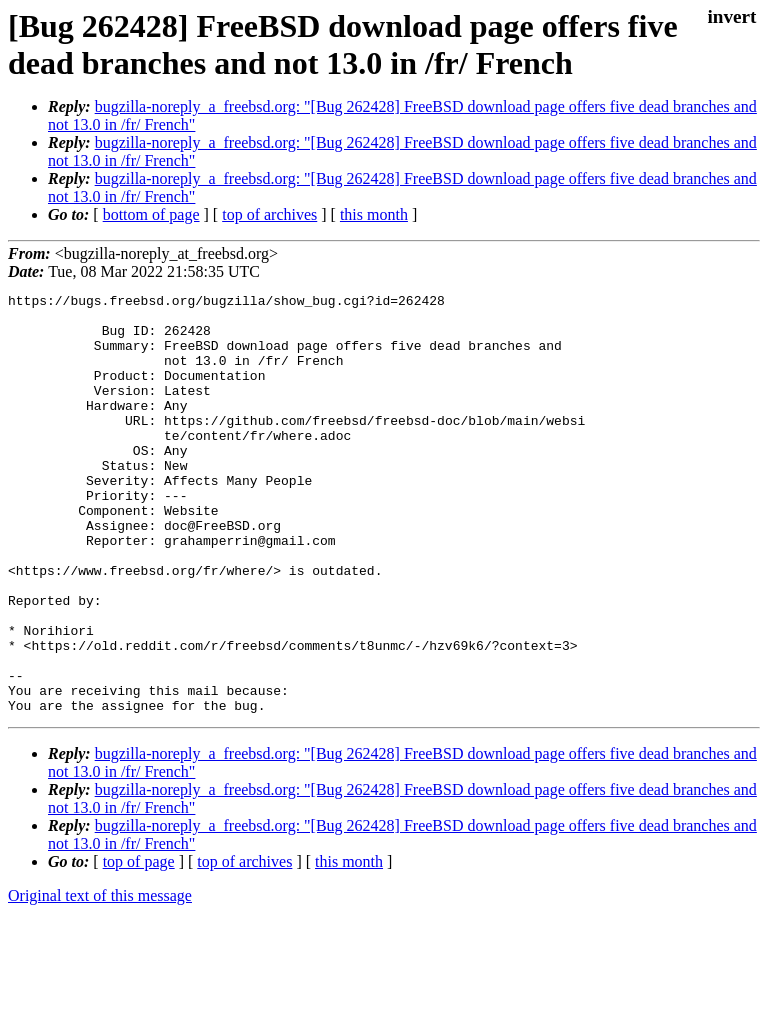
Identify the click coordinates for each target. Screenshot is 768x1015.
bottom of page (151, 214)
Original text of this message (100, 979)
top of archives (269, 214)
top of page (139, 945)
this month (374, 214)
